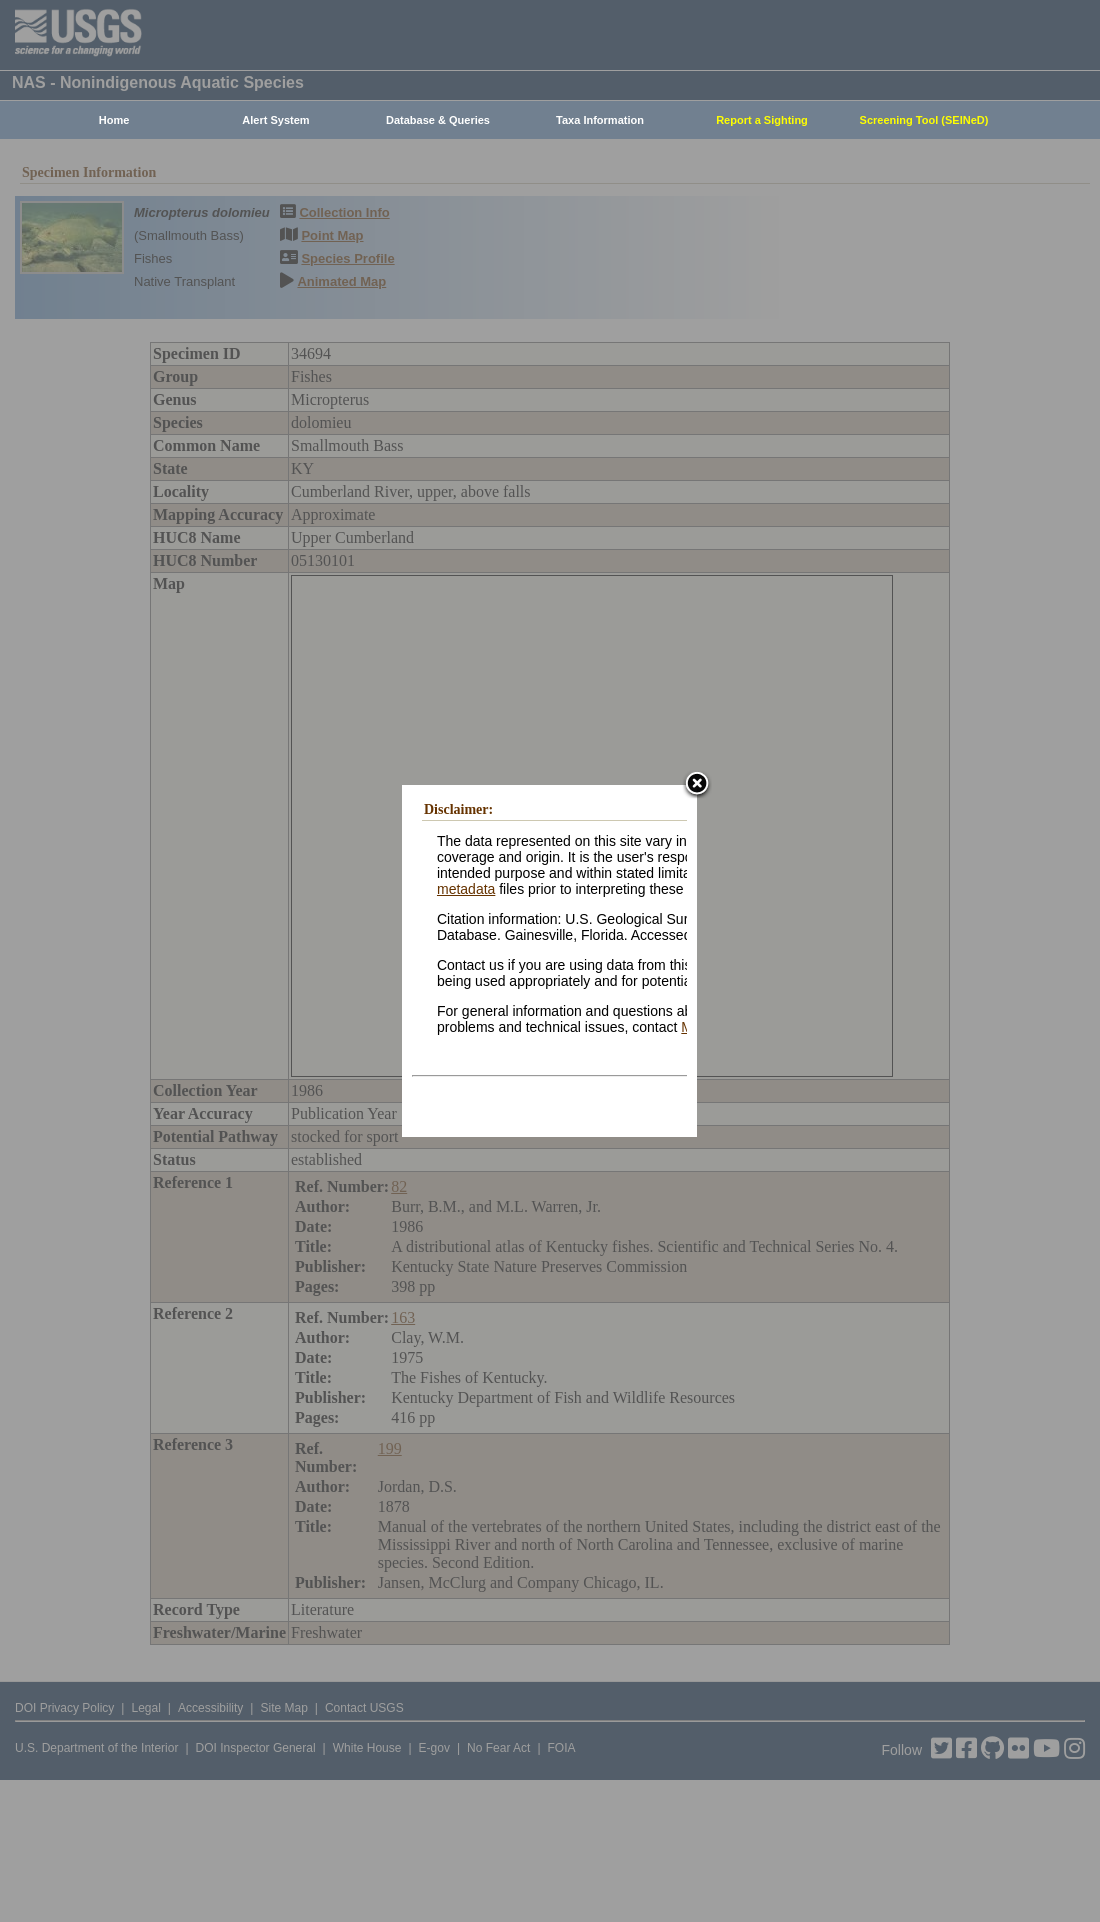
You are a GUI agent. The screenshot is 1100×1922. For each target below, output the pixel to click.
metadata (466, 889)
